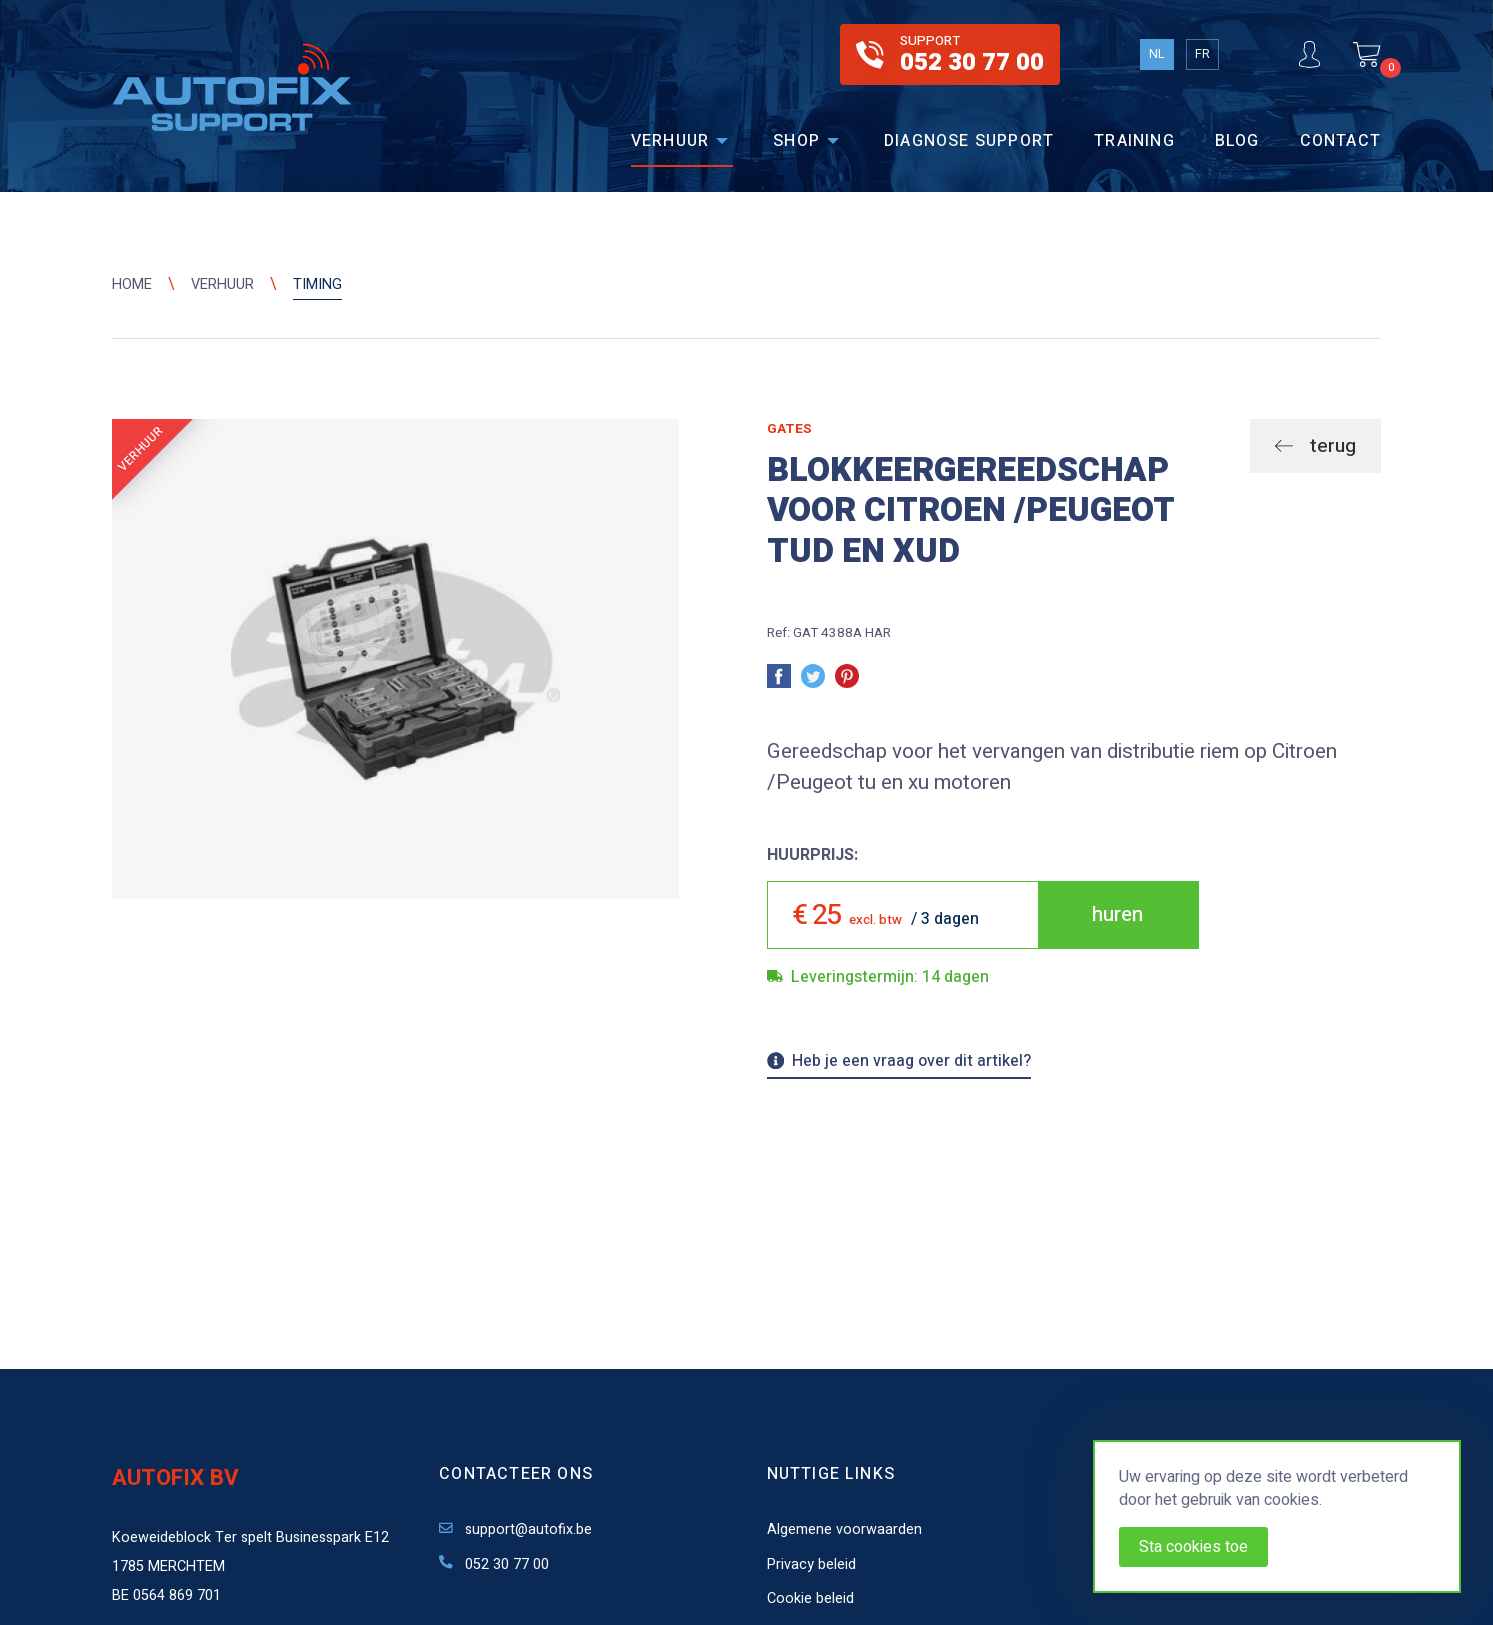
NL (1157, 54)
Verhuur (222, 284)
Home (132, 284)
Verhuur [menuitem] (670, 141)
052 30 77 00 (494, 1564)
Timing (317, 284)
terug (1330, 446)
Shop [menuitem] (796, 141)
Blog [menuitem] (1237, 141)
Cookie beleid (810, 1598)
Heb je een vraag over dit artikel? (899, 1063)
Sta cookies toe (1193, 1547)
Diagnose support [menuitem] (969, 141)
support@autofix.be (515, 1529)
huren (1117, 914)
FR (1202, 54)
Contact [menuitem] (1340, 141)
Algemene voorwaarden (844, 1529)
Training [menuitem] (1134, 141)
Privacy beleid (811, 1564)
